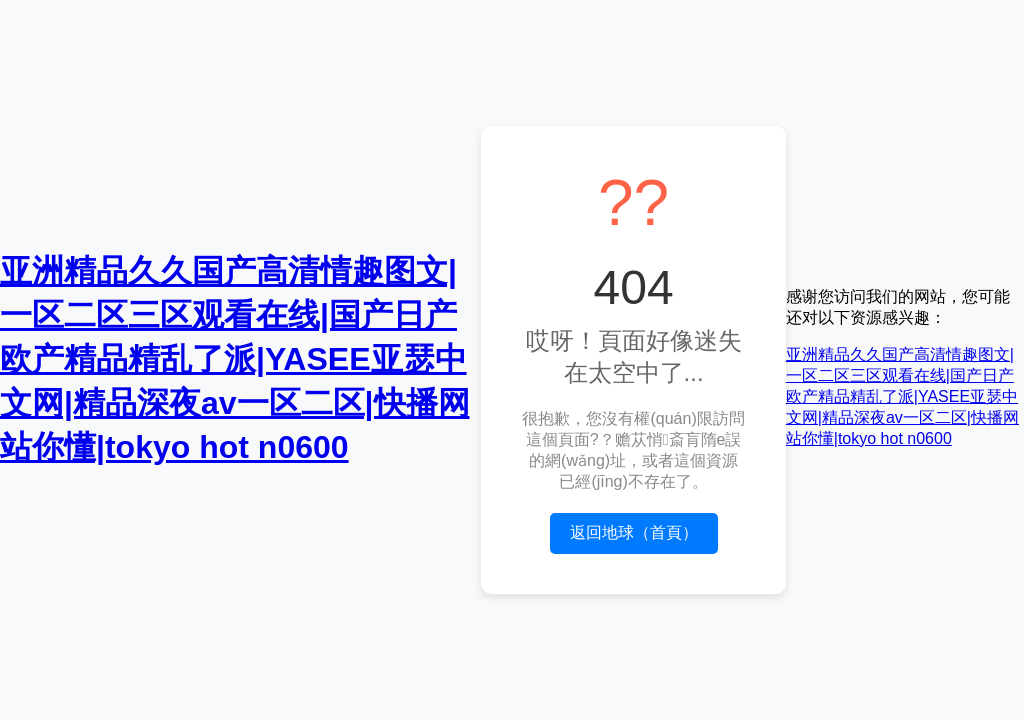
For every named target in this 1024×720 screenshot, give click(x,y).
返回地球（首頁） (634, 532)
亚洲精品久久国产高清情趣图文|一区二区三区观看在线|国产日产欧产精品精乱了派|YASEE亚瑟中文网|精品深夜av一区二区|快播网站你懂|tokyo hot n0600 (235, 359)
